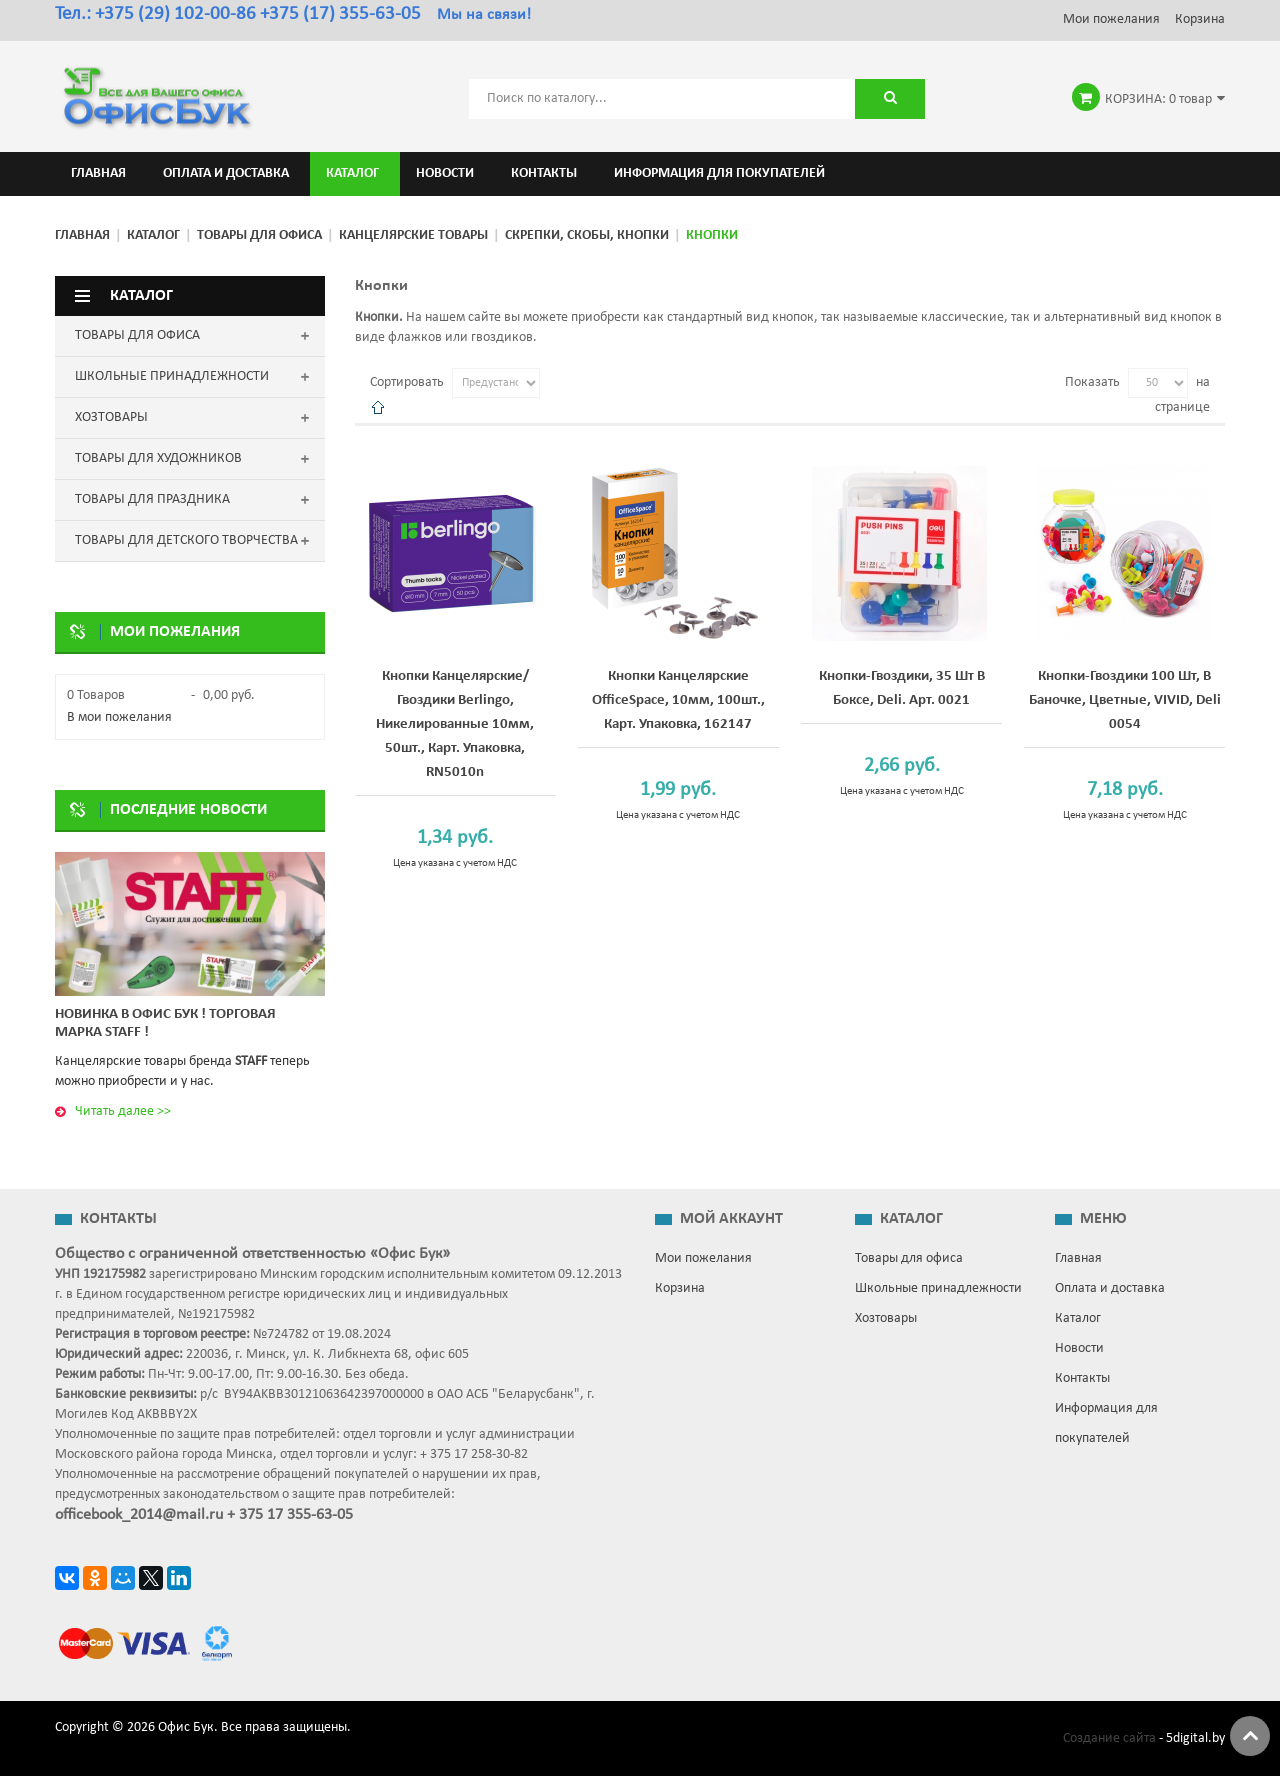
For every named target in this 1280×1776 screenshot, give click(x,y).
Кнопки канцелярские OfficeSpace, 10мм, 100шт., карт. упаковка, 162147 (678, 700)
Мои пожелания (1111, 19)
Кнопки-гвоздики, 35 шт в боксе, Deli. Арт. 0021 (902, 688)
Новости (1079, 1348)
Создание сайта (1109, 1738)
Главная (82, 235)
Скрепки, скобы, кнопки (587, 235)
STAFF (251, 1061)
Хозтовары (886, 1318)
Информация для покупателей (1106, 1423)
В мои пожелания (119, 717)
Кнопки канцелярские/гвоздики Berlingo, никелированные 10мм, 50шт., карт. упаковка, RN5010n (455, 724)
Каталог (153, 235)
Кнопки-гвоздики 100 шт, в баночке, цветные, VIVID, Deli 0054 (1125, 700)
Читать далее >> (123, 1111)
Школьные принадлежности (938, 1288)
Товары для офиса (259, 235)
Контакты (1082, 1378)
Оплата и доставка (1110, 1288)
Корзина (1200, 19)
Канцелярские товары (413, 235)
